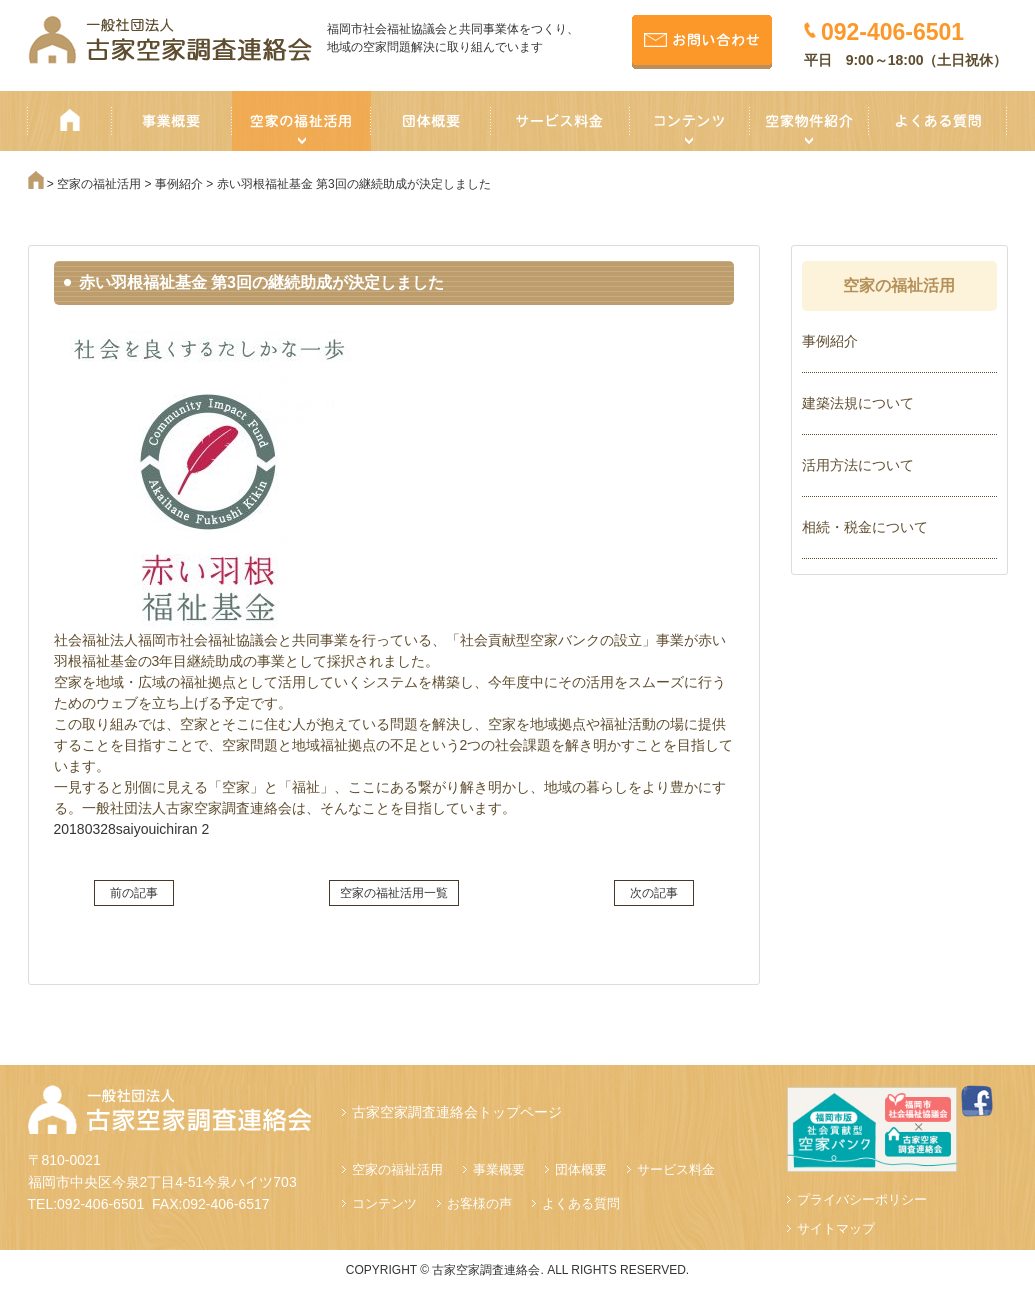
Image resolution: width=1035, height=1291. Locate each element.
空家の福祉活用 (397, 1169)
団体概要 (581, 1169)
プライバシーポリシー (862, 1199)
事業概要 (499, 1169)
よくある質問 (581, 1203)
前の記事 (134, 893)
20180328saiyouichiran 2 (132, 829)
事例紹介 (830, 341)
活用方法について (858, 465)
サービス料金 (676, 1169)
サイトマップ (836, 1228)
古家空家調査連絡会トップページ (457, 1112)
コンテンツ (384, 1203)
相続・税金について (865, 527)
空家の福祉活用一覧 (394, 893)
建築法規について (858, 403)
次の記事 (654, 893)
